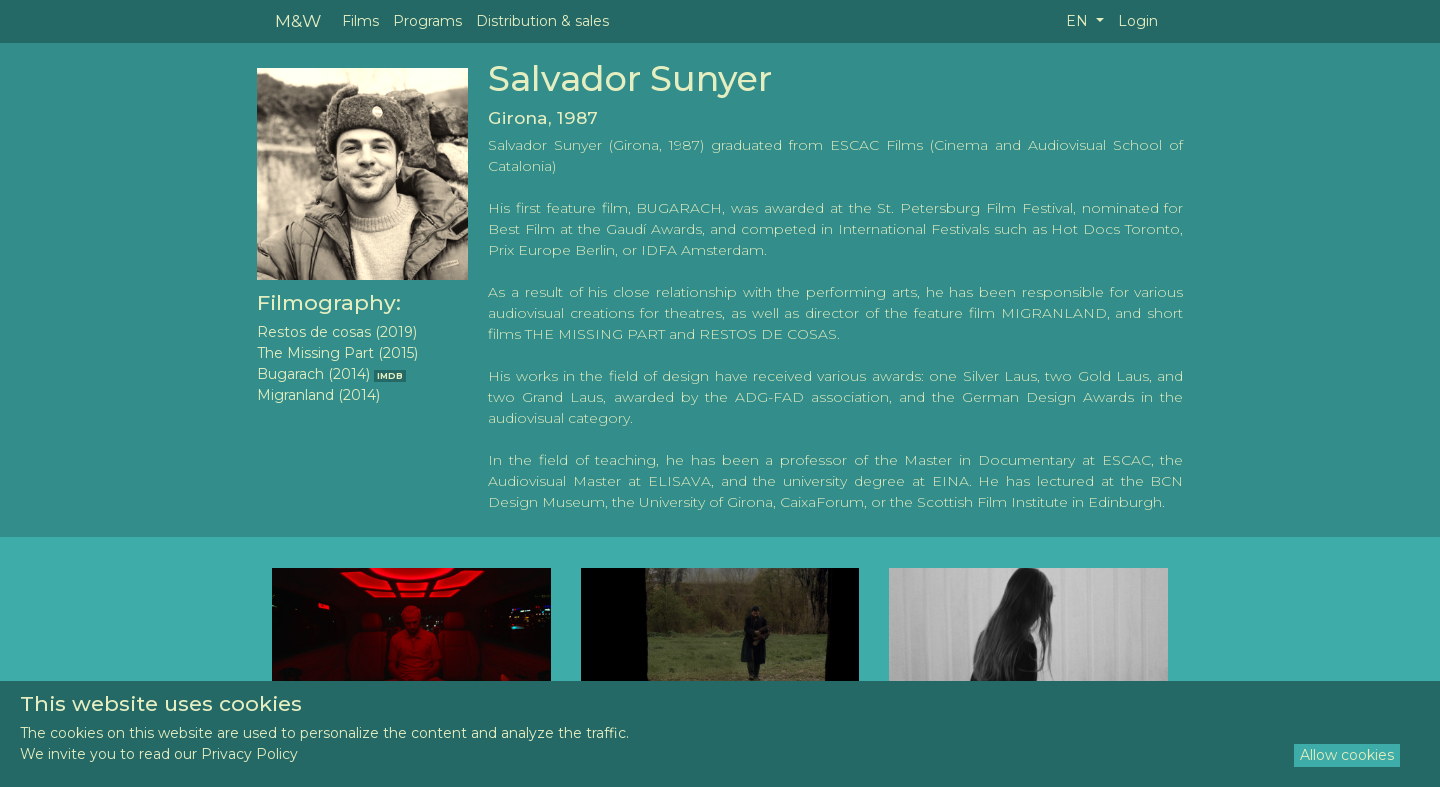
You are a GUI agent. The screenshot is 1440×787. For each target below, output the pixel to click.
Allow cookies (1347, 755)
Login (1138, 21)
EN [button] (1079, 21)
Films (360, 21)
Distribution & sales (542, 21)
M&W (298, 20)
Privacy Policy (249, 754)
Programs (427, 21)
